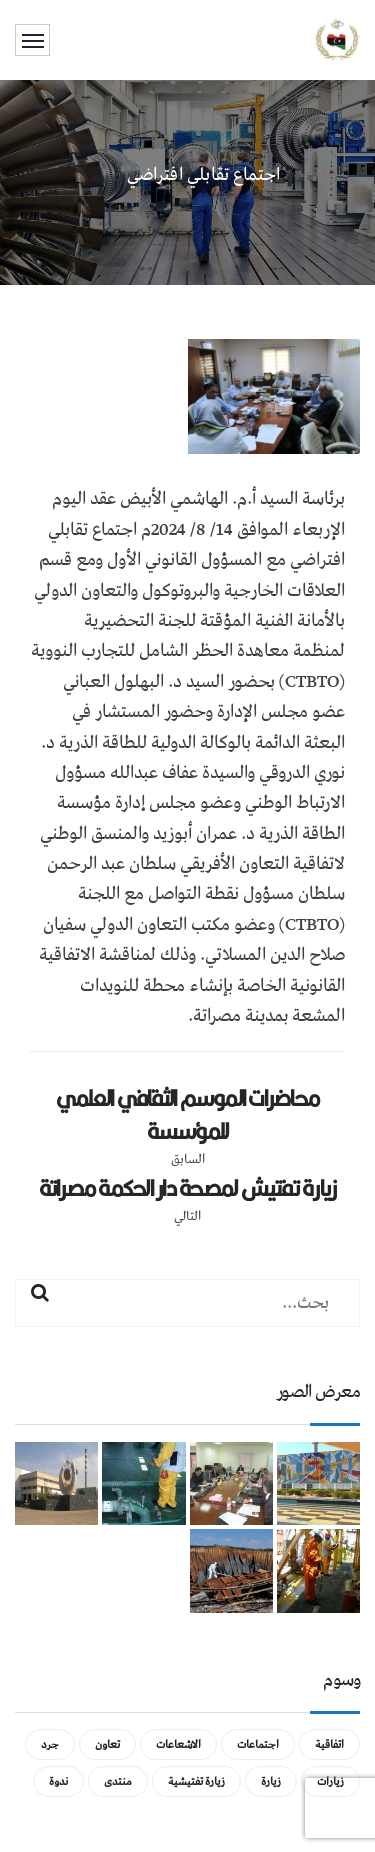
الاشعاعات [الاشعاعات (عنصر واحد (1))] (178, 1744)
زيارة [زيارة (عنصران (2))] (271, 1781)
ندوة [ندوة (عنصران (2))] (58, 1781)
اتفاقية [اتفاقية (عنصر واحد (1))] (329, 1744)
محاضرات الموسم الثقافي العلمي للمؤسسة (187, 1114)
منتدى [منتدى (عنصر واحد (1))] (118, 1781)
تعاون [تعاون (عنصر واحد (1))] (107, 1744)
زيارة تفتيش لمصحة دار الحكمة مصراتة (188, 1188)
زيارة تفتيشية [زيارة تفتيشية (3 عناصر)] (196, 1781)
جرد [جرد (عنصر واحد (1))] (50, 1744)
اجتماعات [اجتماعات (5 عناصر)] (258, 1744)
